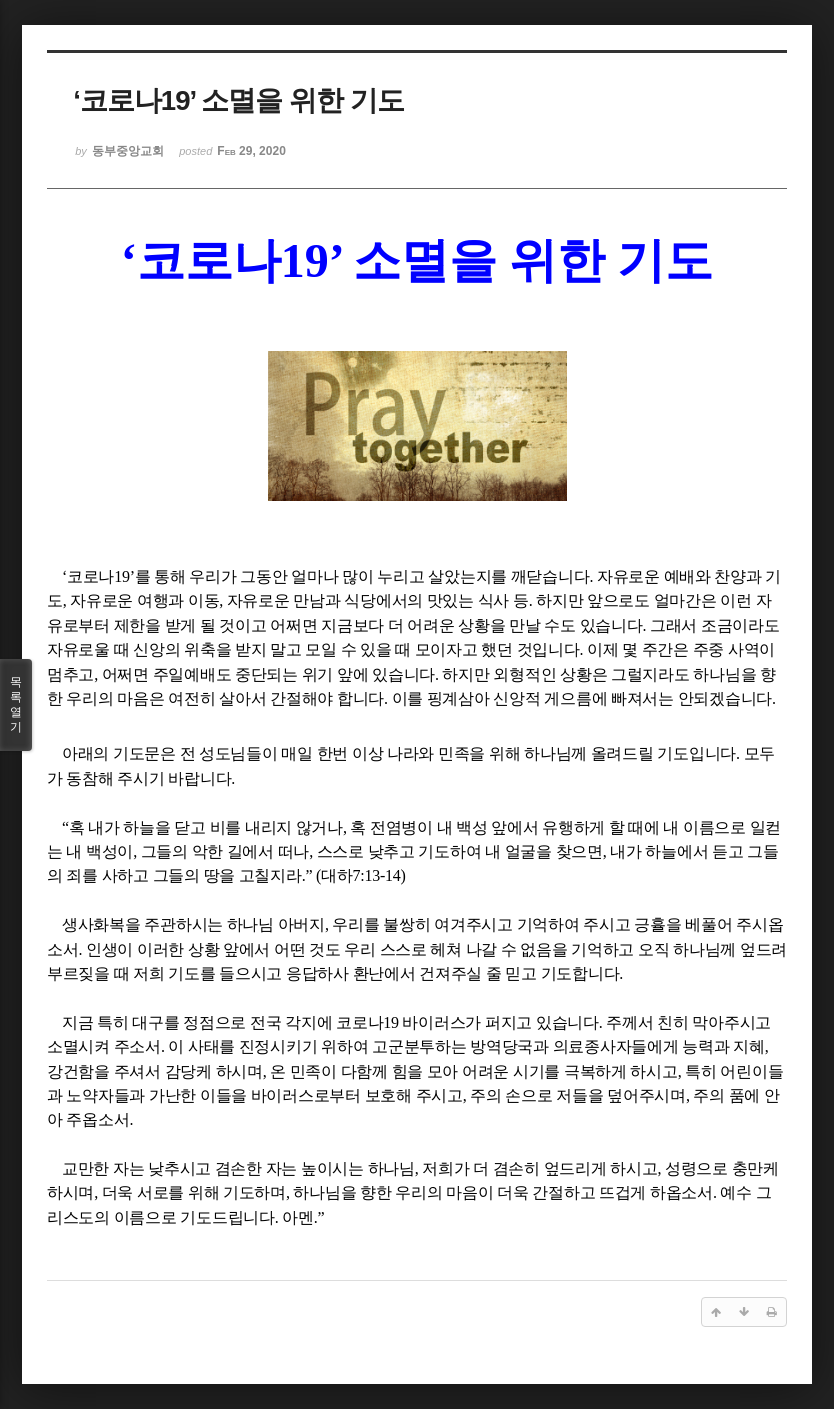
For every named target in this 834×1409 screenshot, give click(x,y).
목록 (16, 705)
